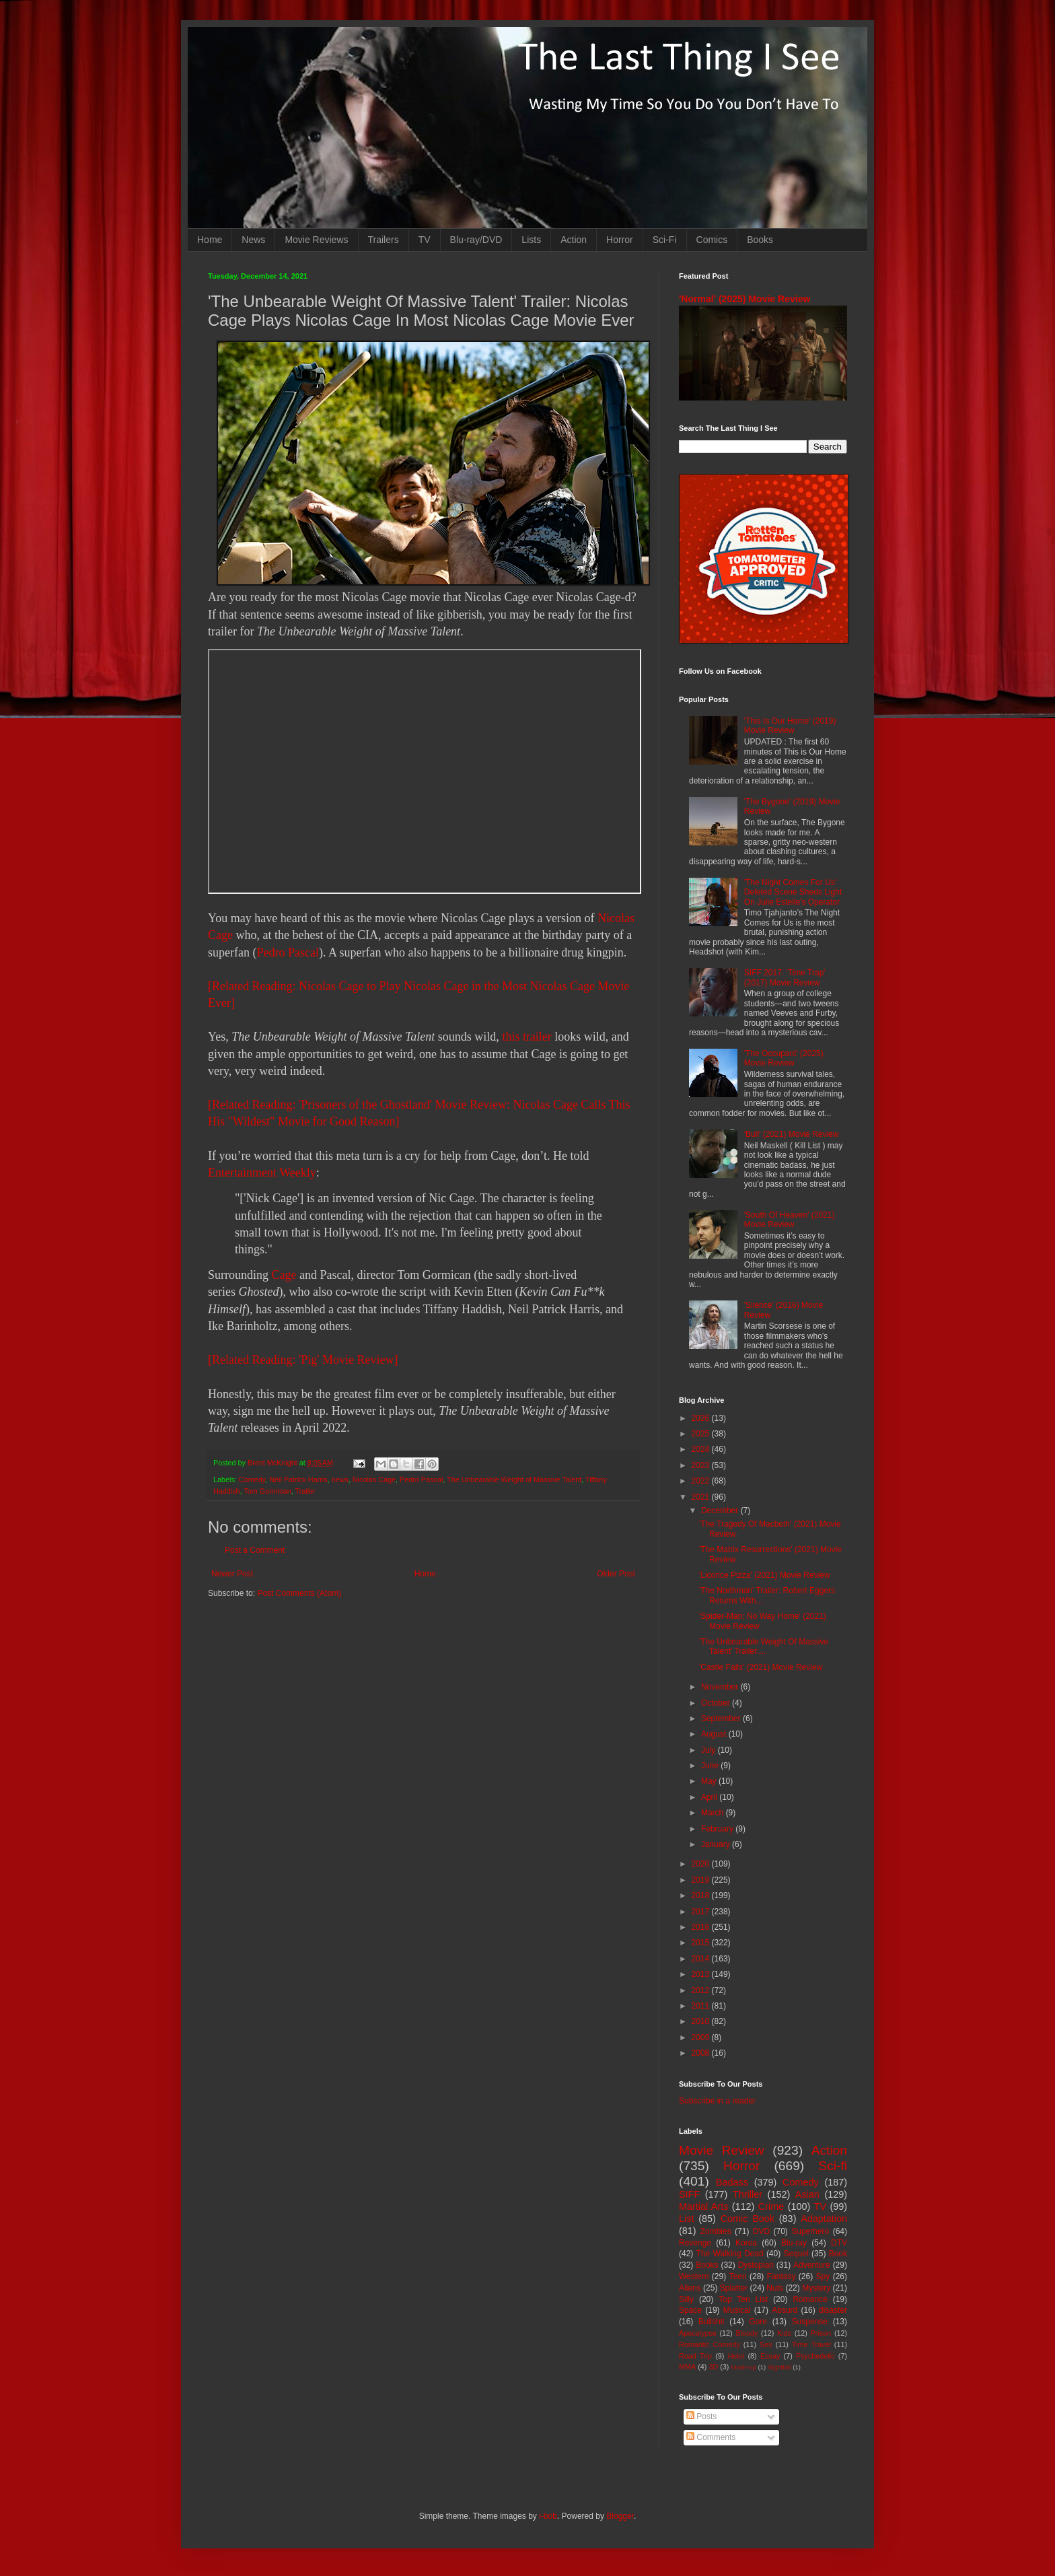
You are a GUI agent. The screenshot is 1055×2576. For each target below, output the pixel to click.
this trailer (526, 1036)
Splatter (734, 2288)
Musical (737, 2310)
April (710, 1797)
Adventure (811, 2265)
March (713, 1812)
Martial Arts (703, 2206)
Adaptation (824, 2218)
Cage (284, 1275)
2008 (702, 2053)
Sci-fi (832, 2166)
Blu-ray (794, 2243)
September (722, 1718)
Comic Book (747, 2218)
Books (760, 239)
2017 (702, 1911)
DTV (839, 2243)
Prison (821, 2333)
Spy (823, 2276)
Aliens (690, 2288)
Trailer (305, 1491)
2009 (702, 2037)
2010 (702, 2021)
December (721, 1510)
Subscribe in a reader (717, 2100)
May (710, 1781)
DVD (761, 2231)
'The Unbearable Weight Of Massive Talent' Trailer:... (763, 1646)
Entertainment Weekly (262, 1172)
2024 (702, 1449)
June (711, 1765)
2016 (702, 1927)
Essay (770, 2356)
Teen (738, 2276)
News (253, 239)
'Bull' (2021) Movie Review (791, 1134)
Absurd (784, 2310)
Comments (710, 2437)
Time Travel (811, 2344)
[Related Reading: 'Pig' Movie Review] (303, 1359)
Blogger (620, 2516)
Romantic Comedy (709, 2344)
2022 (702, 1481)
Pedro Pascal (287, 952)
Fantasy (781, 2276)
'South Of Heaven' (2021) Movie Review (789, 1219)
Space (690, 2310)
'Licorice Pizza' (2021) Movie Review (764, 1575)
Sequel (795, 2253)
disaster (833, 2310)
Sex (766, 2344)
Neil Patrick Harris (298, 1479)
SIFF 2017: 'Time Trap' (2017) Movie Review (785, 977)
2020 (702, 1864)
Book (838, 2253)
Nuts (774, 2288)
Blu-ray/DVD (476, 239)
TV (425, 239)
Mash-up (743, 2367)
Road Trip (695, 2356)
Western (693, 2276)
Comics (712, 239)
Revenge (695, 2243)
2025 (702, 1433)
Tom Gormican (267, 1491)
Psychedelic (815, 2356)
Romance (810, 2299)
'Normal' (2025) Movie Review (744, 298)
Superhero (810, 2231)
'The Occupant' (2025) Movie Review (784, 1058)
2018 (702, 1895)
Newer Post (232, 1573)
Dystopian (756, 2265)
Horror (619, 239)
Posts (701, 2416)
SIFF (689, 2194)
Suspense (810, 2321)
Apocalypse (698, 2333)
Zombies (715, 2231)
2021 (702, 1497)
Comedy (252, 1479)
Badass (732, 2182)
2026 (702, 1418)
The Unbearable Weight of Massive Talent (514, 1479)
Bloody (746, 2333)
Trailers (383, 239)
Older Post (616, 1573)
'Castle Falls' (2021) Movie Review (760, 1667)
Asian (807, 2194)
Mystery (816, 2288)
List (686, 2218)
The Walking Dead (730, 2253)
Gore (758, 2321)
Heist (736, 2356)
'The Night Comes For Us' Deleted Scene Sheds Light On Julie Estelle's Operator (793, 892)
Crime (771, 2206)
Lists (531, 239)
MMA (687, 2367)
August (715, 1734)
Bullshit (711, 2321)
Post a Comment (255, 1550)
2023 (702, 1465)
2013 (702, 1974)
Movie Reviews (316, 239)
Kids (784, 2333)
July (709, 1750)
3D (713, 2367)
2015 (702, 1942)
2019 (702, 1880)
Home (209, 239)
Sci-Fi (665, 239)
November (721, 1687)
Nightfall (779, 2367)
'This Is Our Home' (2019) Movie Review (790, 725)
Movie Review (721, 2150)
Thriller (747, 2194)
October (716, 1703)
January (716, 1844)
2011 (702, 2006)
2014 (702, 1958)
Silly (686, 2299)
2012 (702, 1990)
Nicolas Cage (374, 1479)
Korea (746, 2243)
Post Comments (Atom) (299, 1593)
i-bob (548, 2516)
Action (573, 239)
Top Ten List (743, 2299)
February (718, 1829)
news (340, 1479)
